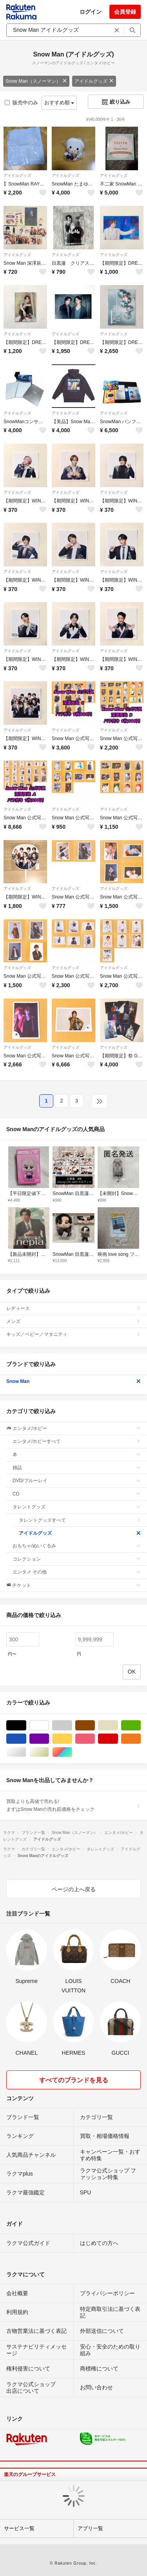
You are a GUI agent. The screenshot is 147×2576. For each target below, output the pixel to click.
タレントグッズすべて (80, 1520)
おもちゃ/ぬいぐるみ (77, 1545)
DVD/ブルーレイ (77, 1480)
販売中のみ (21, 103)
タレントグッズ (77, 1507)
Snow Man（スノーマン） (36, 81)
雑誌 (77, 1467)
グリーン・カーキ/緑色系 (140, 1725)
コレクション (77, 1559)
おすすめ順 (59, 103)
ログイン (91, 12)
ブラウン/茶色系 (94, 1725)
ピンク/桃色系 (94, 1739)
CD (77, 1494)
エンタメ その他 (77, 1572)
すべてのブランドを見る (73, 2080)
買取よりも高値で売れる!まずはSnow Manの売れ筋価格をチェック (73, 1805)
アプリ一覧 (90, 2528)
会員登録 (125, 12)
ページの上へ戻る (74, 1889)
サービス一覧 (19, 2528)
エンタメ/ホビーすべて (77, 1441)
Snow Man (73, 1381)
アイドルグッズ (94, 81)
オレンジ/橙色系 (140, 1739)
